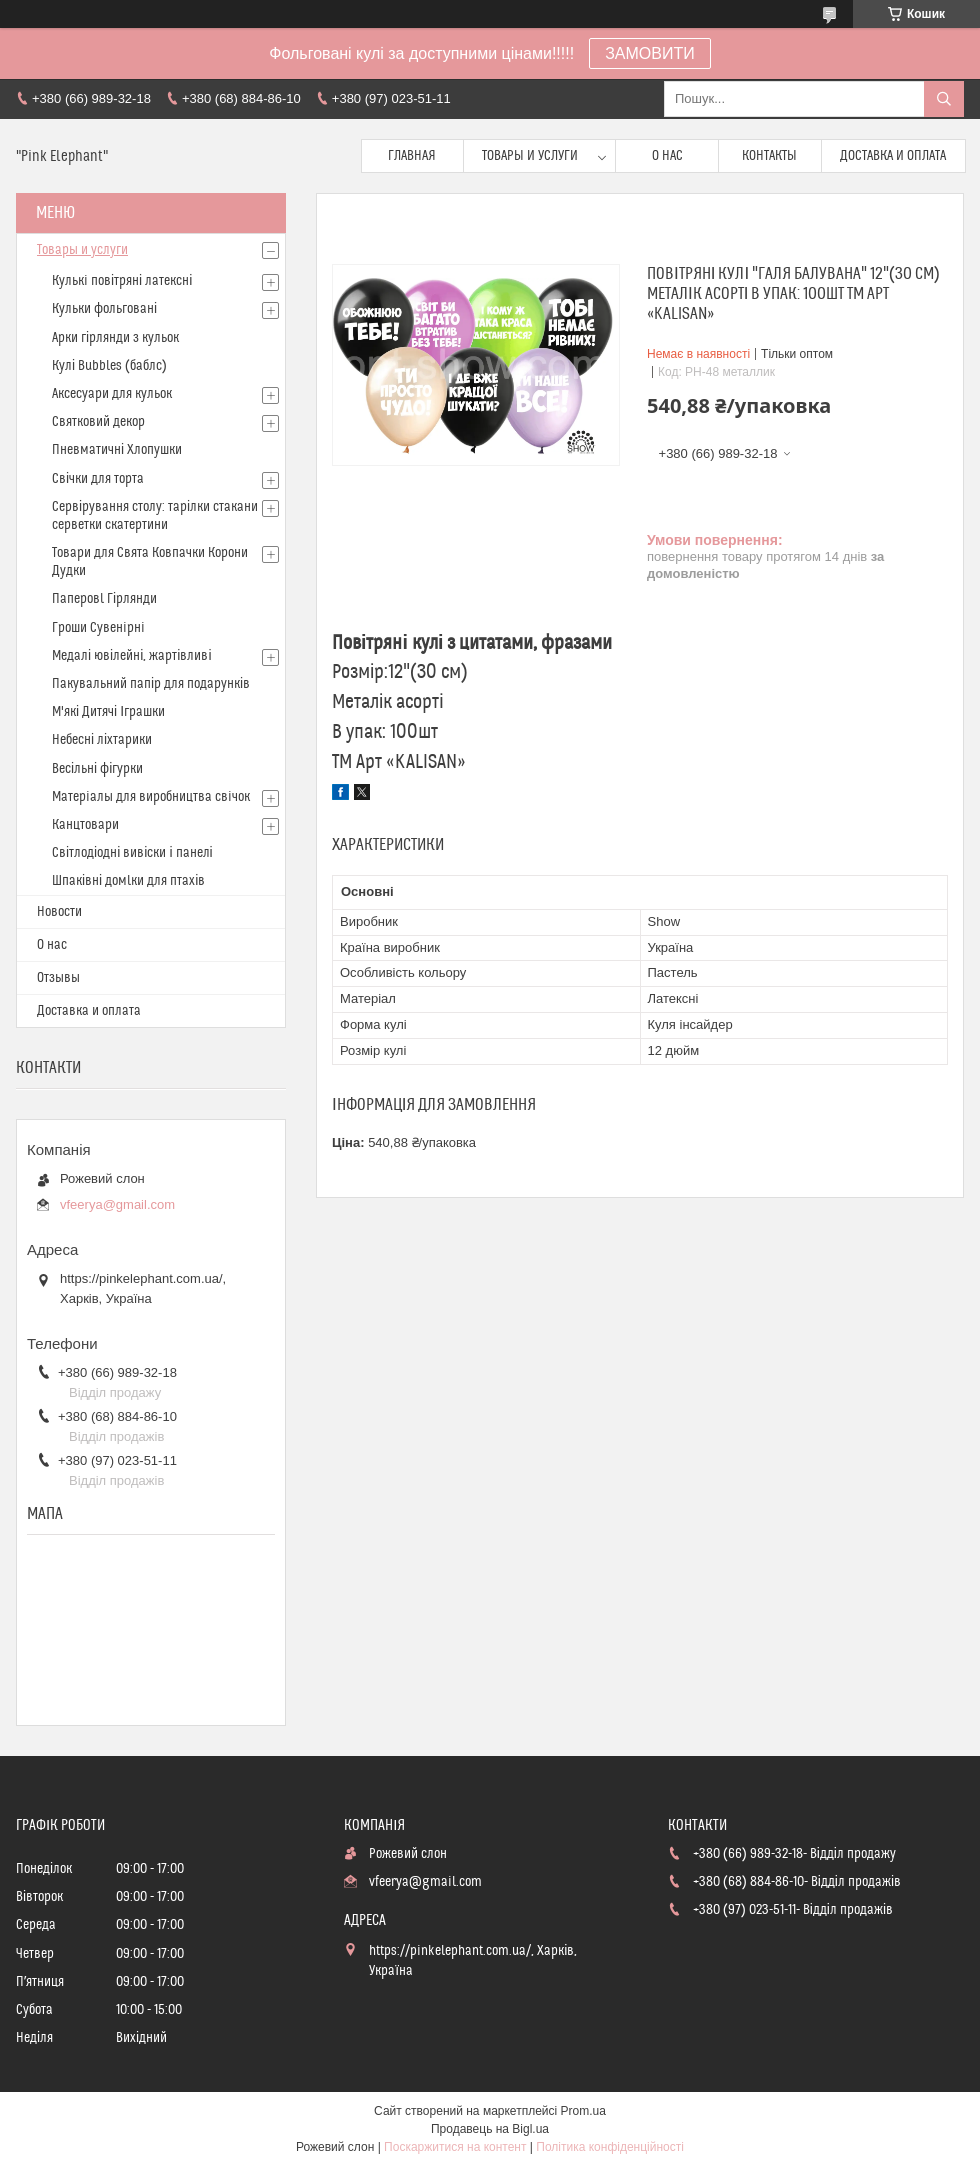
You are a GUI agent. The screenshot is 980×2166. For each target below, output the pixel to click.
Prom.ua (583, 2111)
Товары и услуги (530, 156)
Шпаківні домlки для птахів (128, 881)
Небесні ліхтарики (102, 740)
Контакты (769, 156)
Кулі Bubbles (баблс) (109, 366)
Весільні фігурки (97, 769)
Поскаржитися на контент (455, 2147)
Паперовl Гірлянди (104, 599)
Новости (59, 912)
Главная (412, 156)
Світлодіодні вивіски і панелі (132, 853)
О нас (667, 156)
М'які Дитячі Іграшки (108, 712)
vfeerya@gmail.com (117, 1204)
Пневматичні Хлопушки (117, 450)
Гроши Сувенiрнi (98, 628)
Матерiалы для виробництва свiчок (151, 797)
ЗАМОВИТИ (650, 53)
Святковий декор (98, 422)
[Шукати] (944, 99)
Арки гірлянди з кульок (115, 338)
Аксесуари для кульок (112, 394)
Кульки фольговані (104, 309)
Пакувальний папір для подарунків (151, 684)
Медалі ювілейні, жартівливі (132, 656)
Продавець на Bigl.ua (490, 2129)
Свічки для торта (98, 479)
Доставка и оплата (893, 156)
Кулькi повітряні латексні (122, 281)
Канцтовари (85, 825)
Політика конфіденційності (610, 2147)
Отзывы (58, 978)
